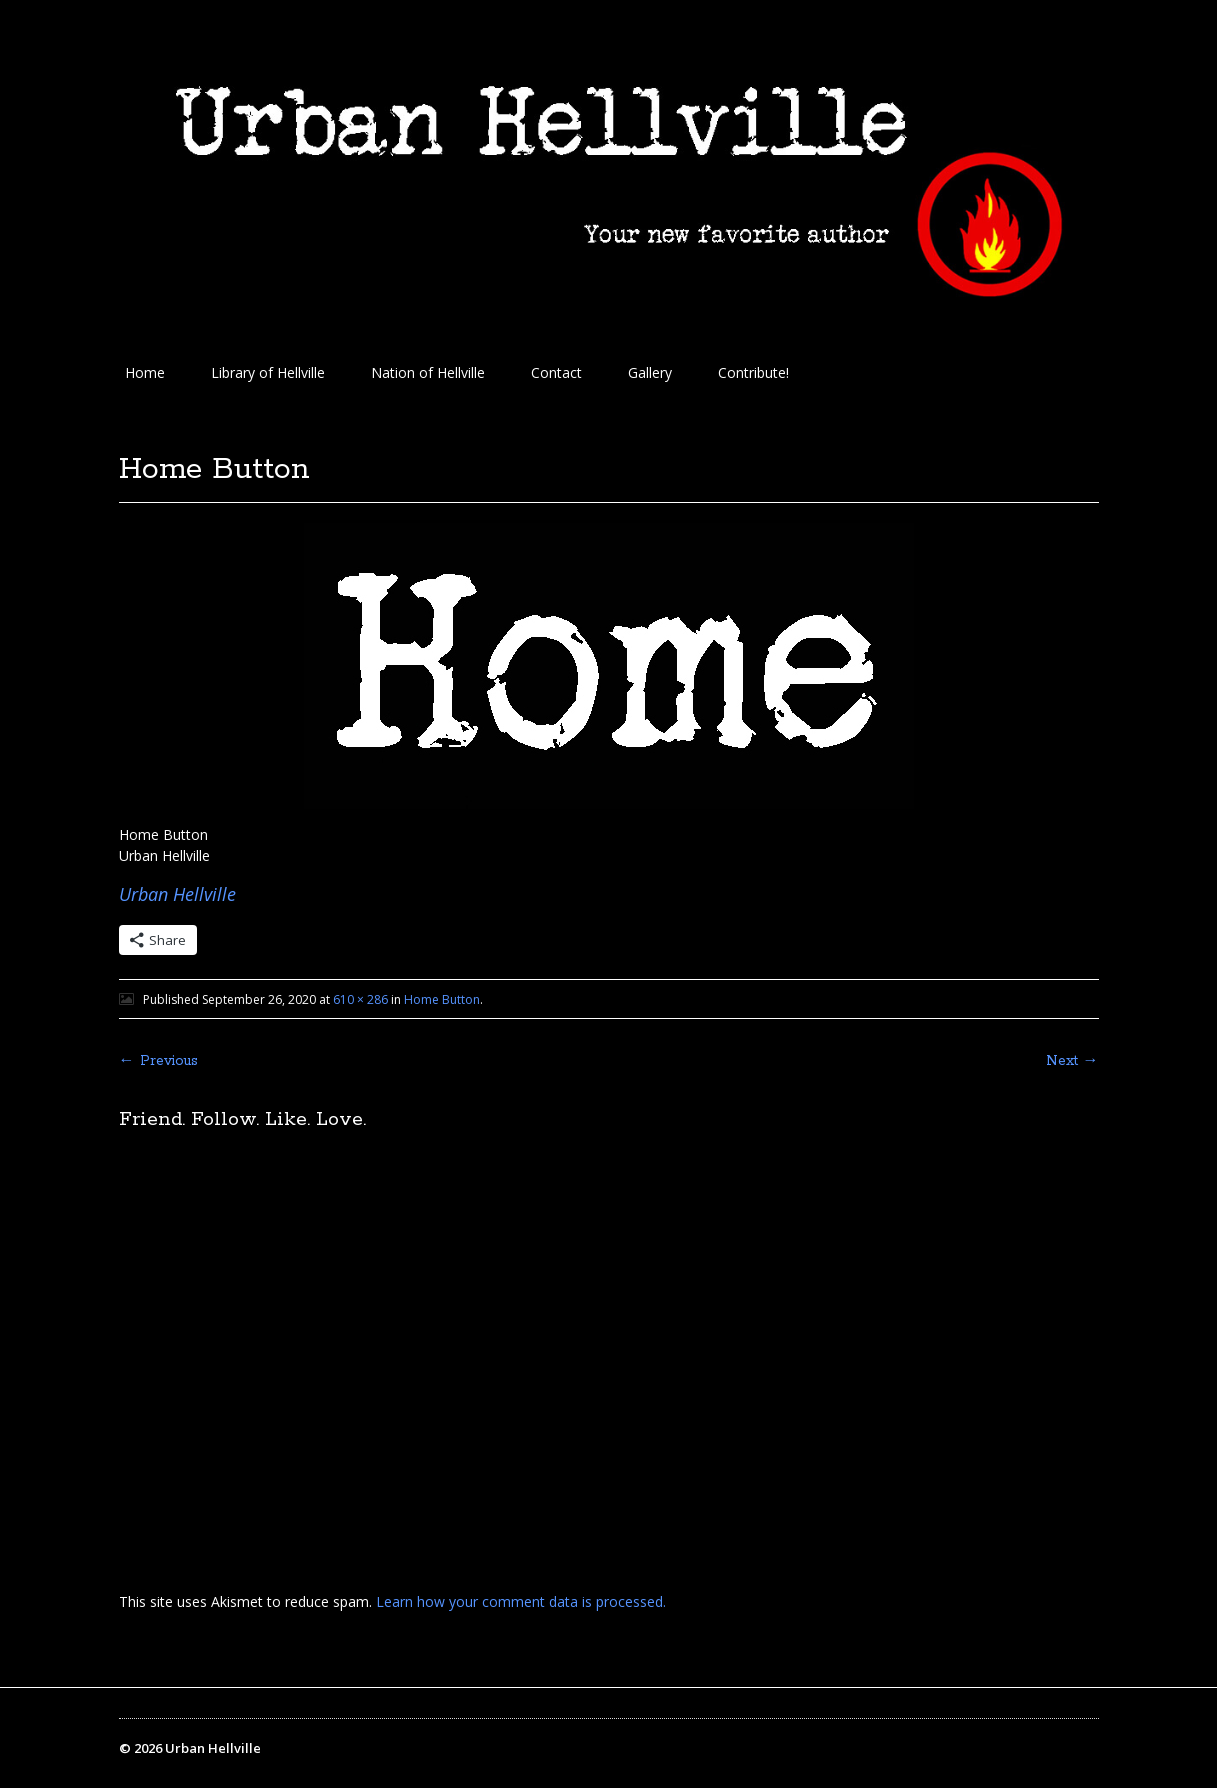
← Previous (158, 1061)
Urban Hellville (177, 894)
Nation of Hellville (428, 372)
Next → (1072, 1061)
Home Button (442, 999)
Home (145, 372)
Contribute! (753, 372)
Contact (556, 372)
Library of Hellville (268, 372)
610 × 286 (360, 999)
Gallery (650, 372)
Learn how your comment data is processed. (521, 1601)
